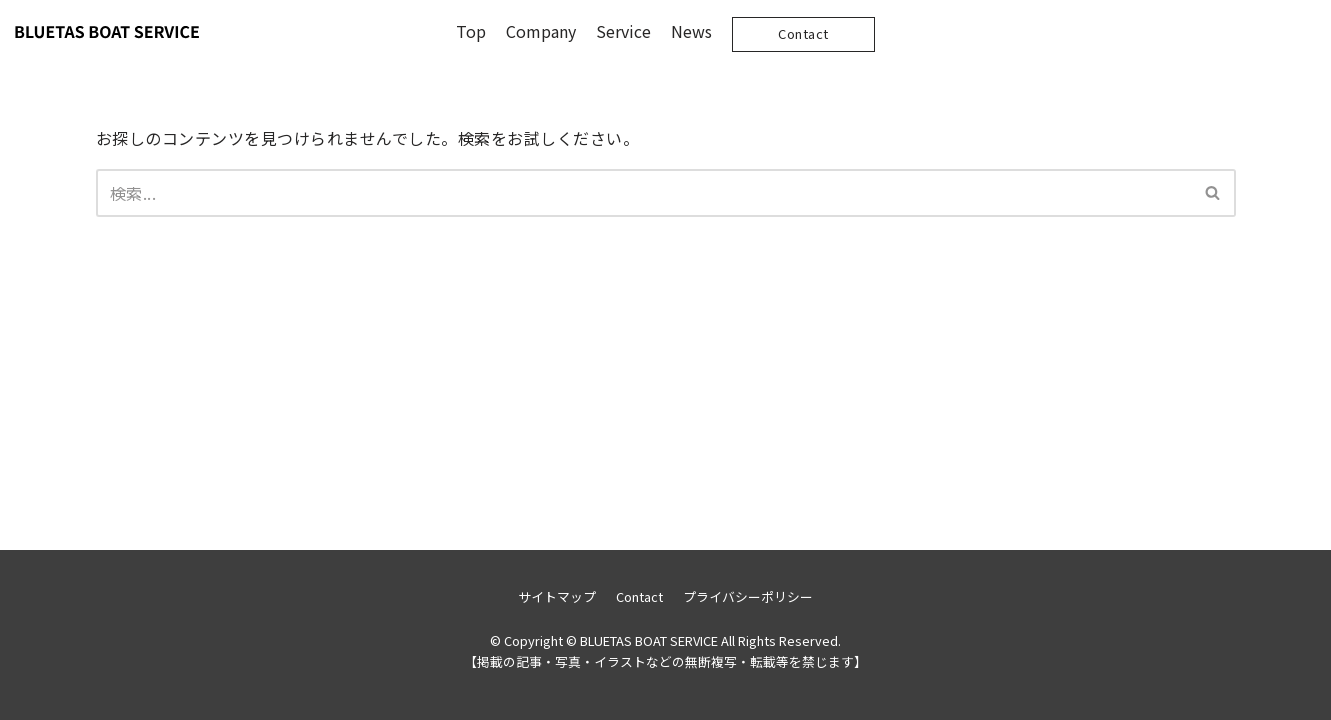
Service (623, 31)
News (691, 31)
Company (541, 31)
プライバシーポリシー (748, 596)
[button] (1212, 192)
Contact (803, 33)
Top (471, 31)
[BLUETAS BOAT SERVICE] (107, 32)
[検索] (643, 193)
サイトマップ (557, 596)
